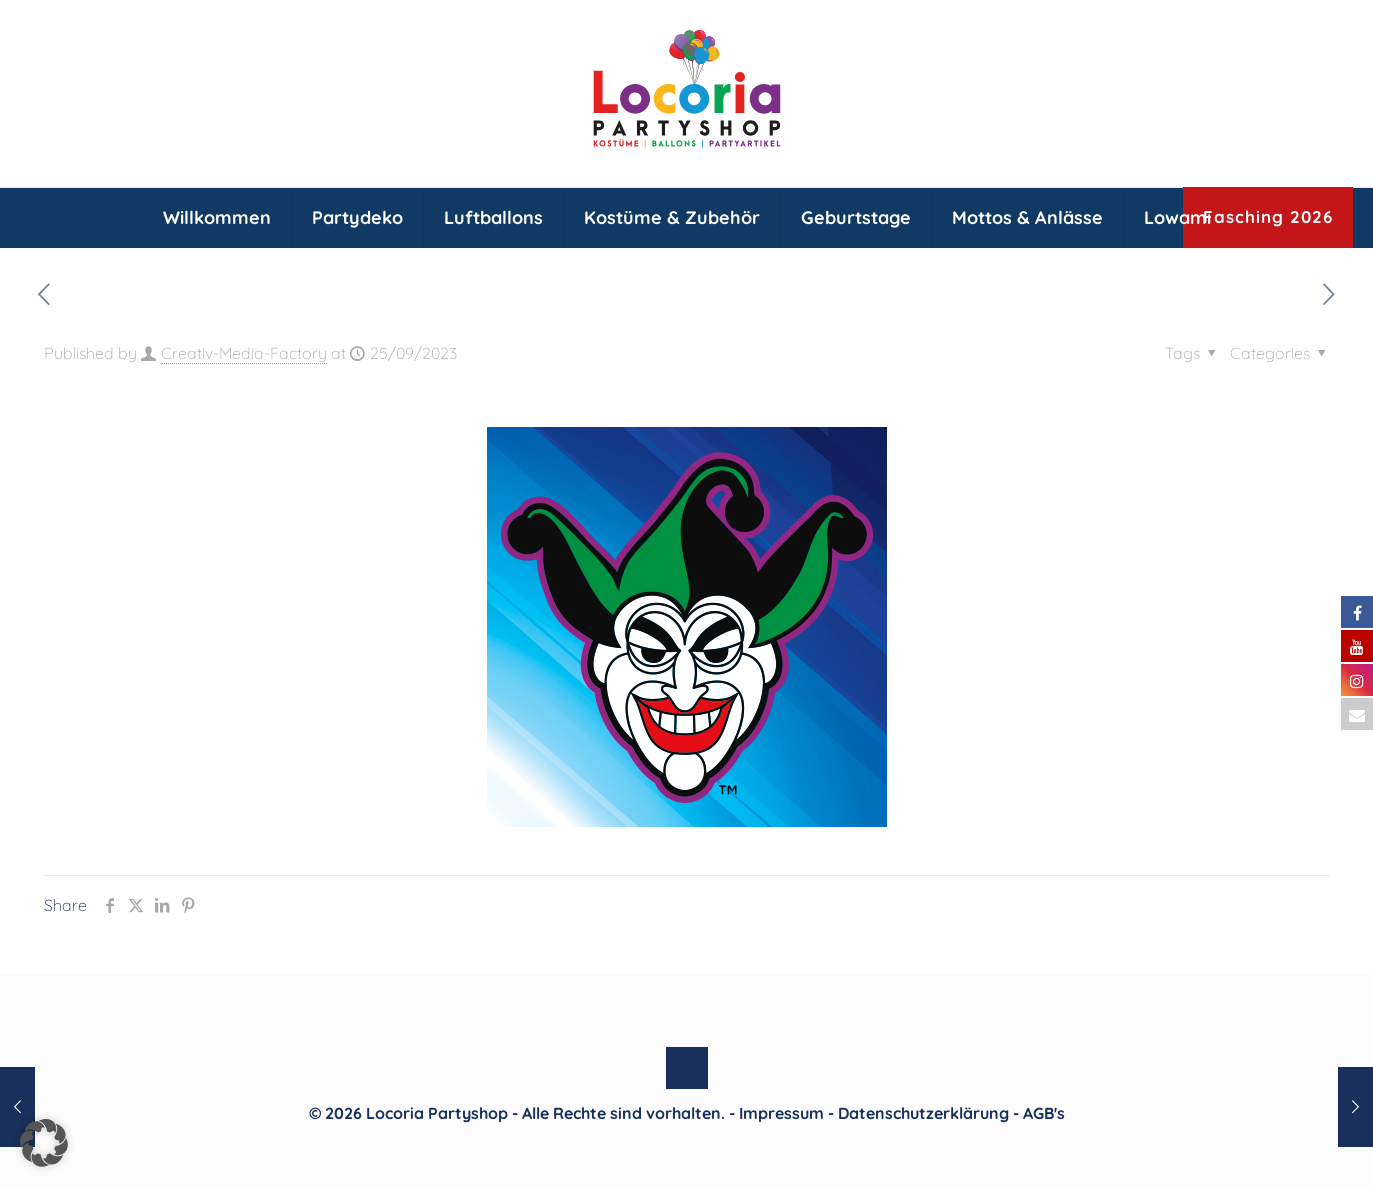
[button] (44, 1143)
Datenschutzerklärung (923, 1113)
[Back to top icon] (687, 1068)
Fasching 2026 (1268, 216)
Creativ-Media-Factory (244, 353)
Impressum (781, 1113)
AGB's (1044, 1113)
